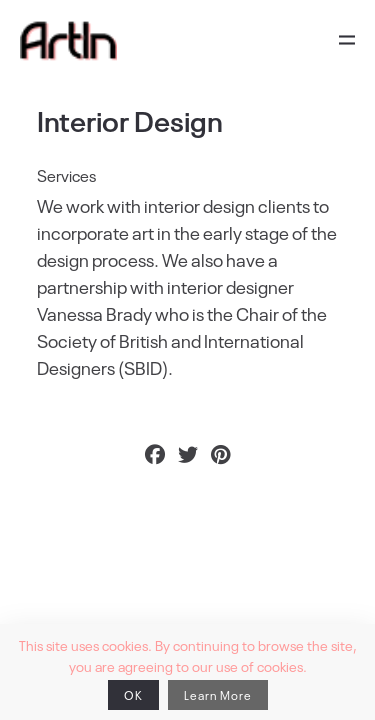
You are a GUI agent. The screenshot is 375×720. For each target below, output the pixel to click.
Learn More (218, 695)
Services (66, 175)
